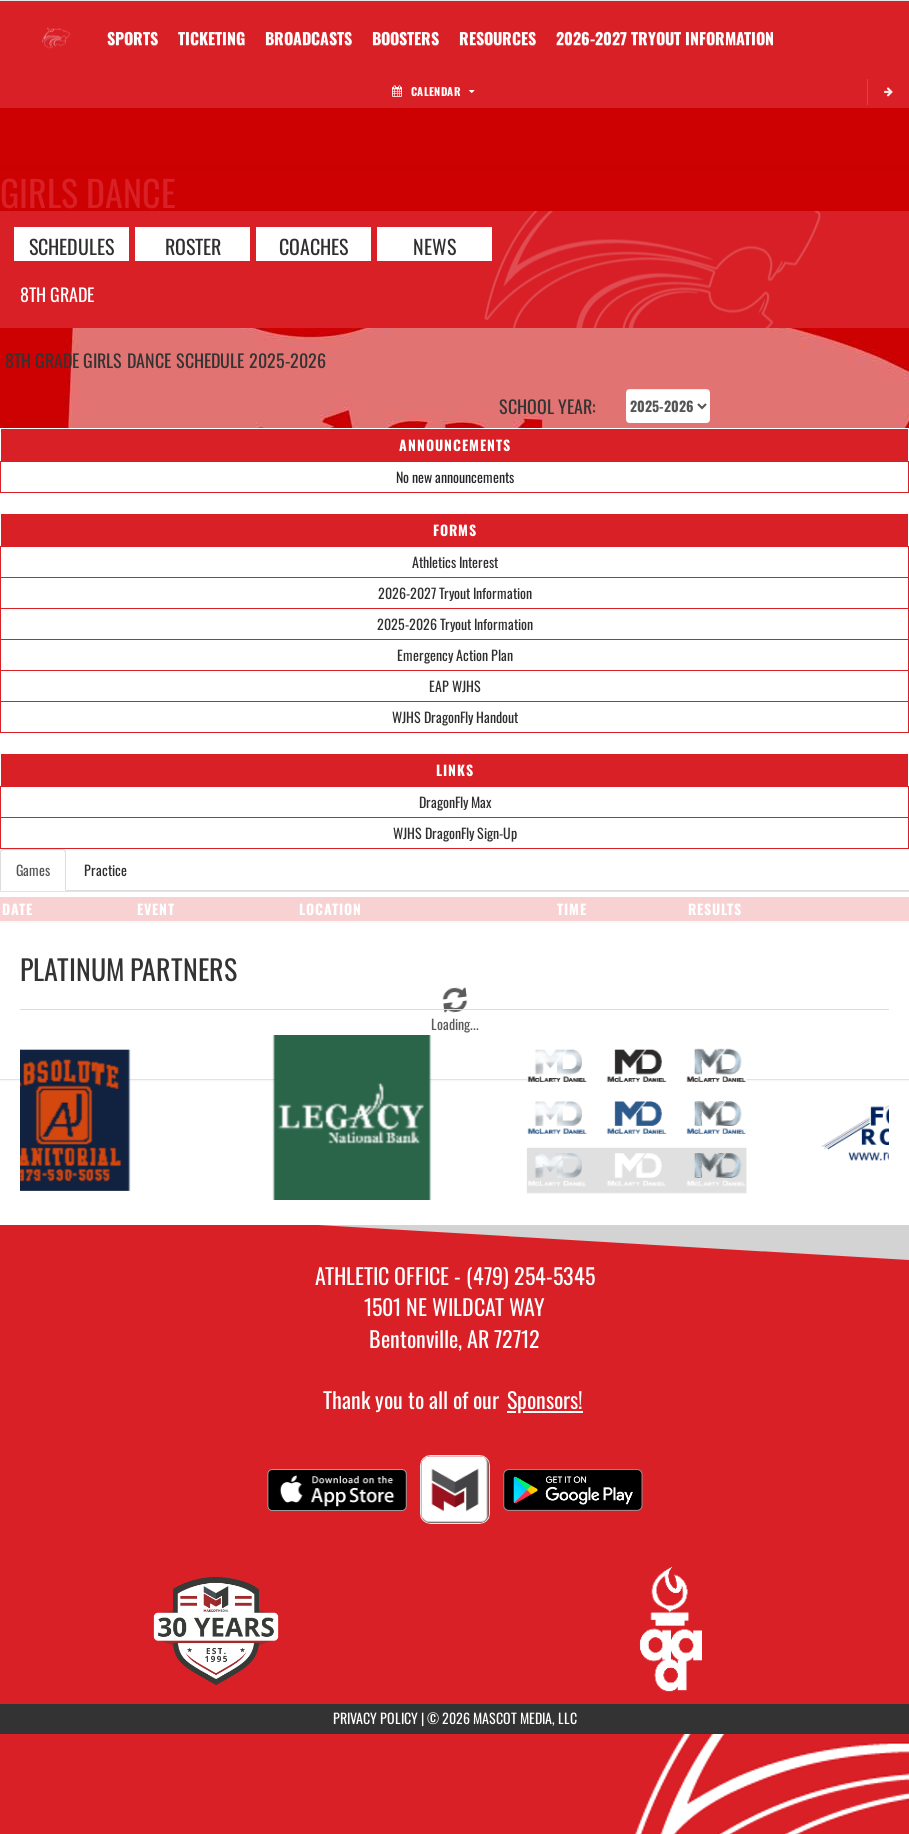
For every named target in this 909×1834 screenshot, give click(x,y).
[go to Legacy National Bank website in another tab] (354, 1117)
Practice (105, 869)
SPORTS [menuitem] (132, 38)
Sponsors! (545, 1399)
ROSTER (193, 245)
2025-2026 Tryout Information (455, 623)
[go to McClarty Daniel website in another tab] (644, 1117)
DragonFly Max (455, 801)
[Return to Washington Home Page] (56, 26)
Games (33, 869)
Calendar (433, 91)
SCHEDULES (71, 245)
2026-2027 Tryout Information (455, 592)
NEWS (434, 245)
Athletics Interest (455, 561)
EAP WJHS (455, 685)
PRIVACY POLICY (375, 1717)
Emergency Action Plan (455, 654)
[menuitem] (308, 38)
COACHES (313, 245)
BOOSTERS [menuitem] (405, 38)
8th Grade (57, 294)
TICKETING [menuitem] (211, 38)
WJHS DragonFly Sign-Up (455, 832)
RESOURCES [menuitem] (497, 38)
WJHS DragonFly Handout (455, 716)
